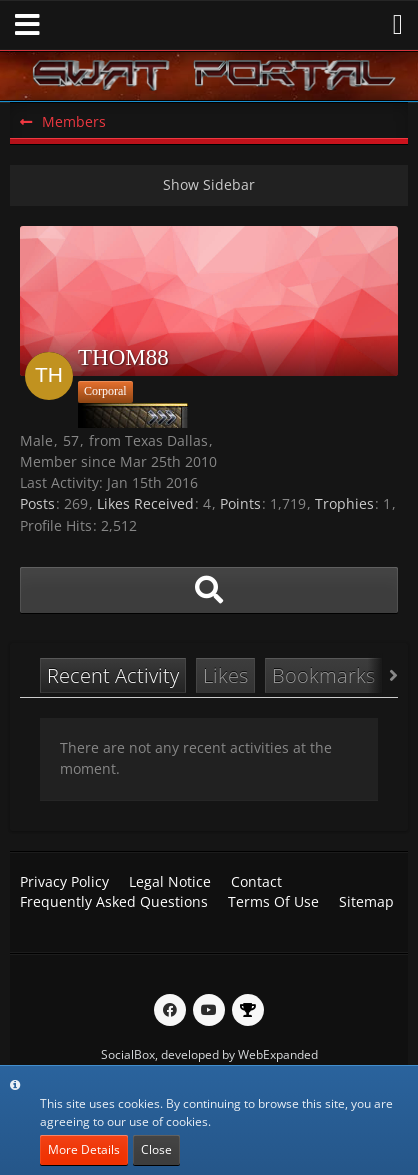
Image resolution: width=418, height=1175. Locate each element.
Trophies (344, 503)
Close (156, 1149)
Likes (225, 675)
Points (240, 503)
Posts (37, 503)
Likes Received (145, 503)
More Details (84, 1149)
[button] (27, 25)
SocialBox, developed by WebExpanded (209, 1054)
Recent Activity (113, 675)
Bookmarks (323, 675)
